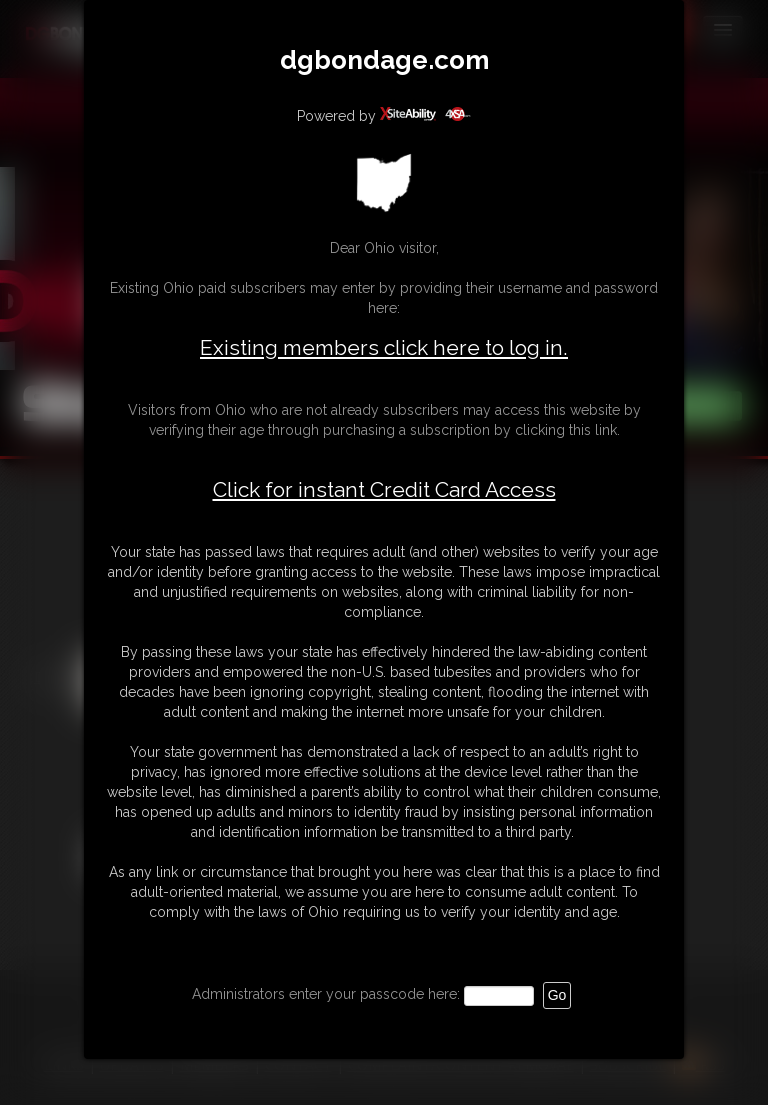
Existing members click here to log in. (384, 347)
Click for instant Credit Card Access (384, 490)
